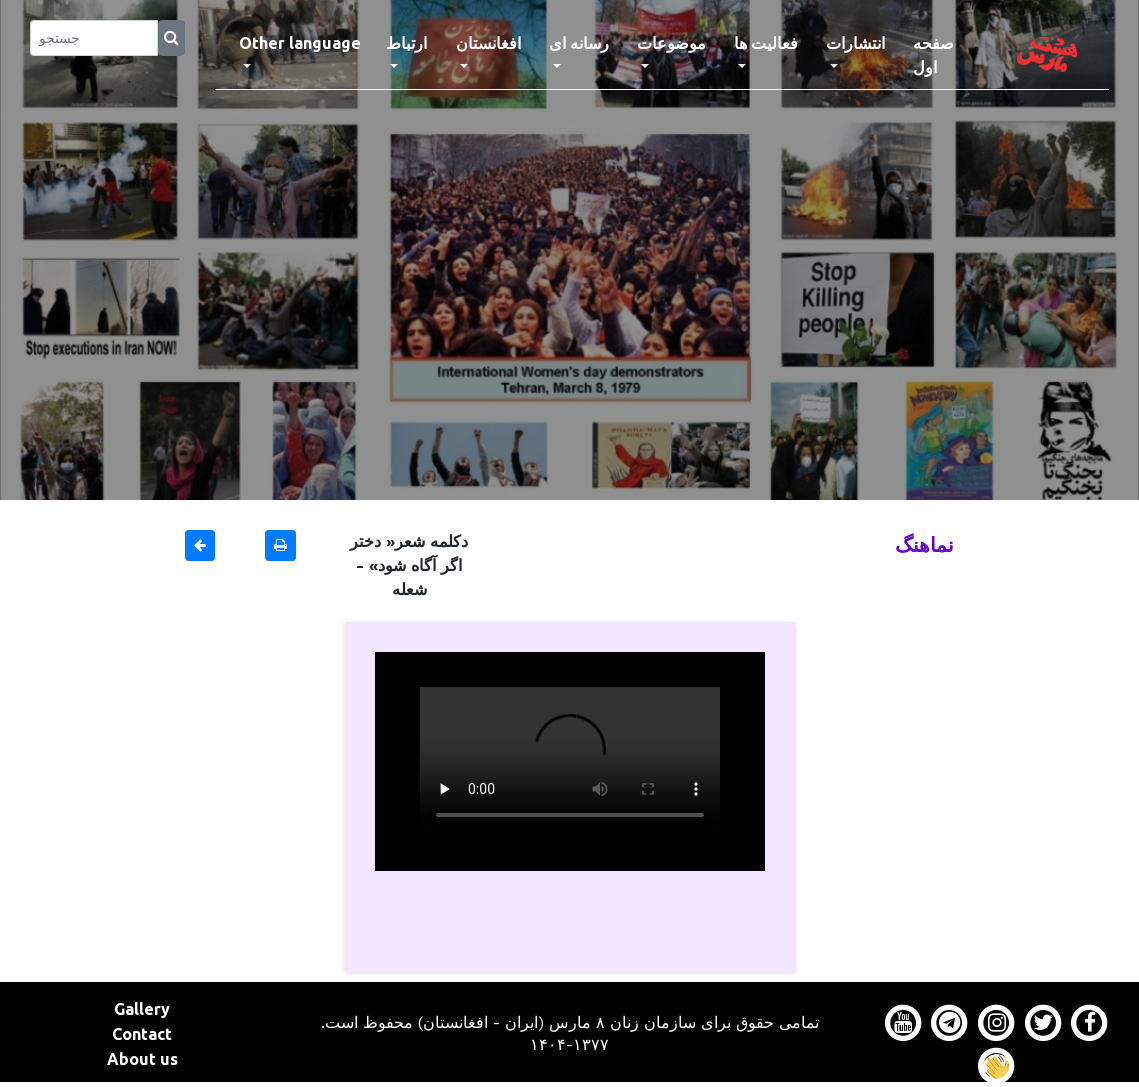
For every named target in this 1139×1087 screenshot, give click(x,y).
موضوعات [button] (671, 43)
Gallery (142, 1009)
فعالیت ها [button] (766, 43)
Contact (142, 1034)
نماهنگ (924, 544)
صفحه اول (949, 55)
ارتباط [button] (406, 43)
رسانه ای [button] (579, 43)
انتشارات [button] (855, 43)
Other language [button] (300, 43)
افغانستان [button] (488, 43)
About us (142, 1059)
